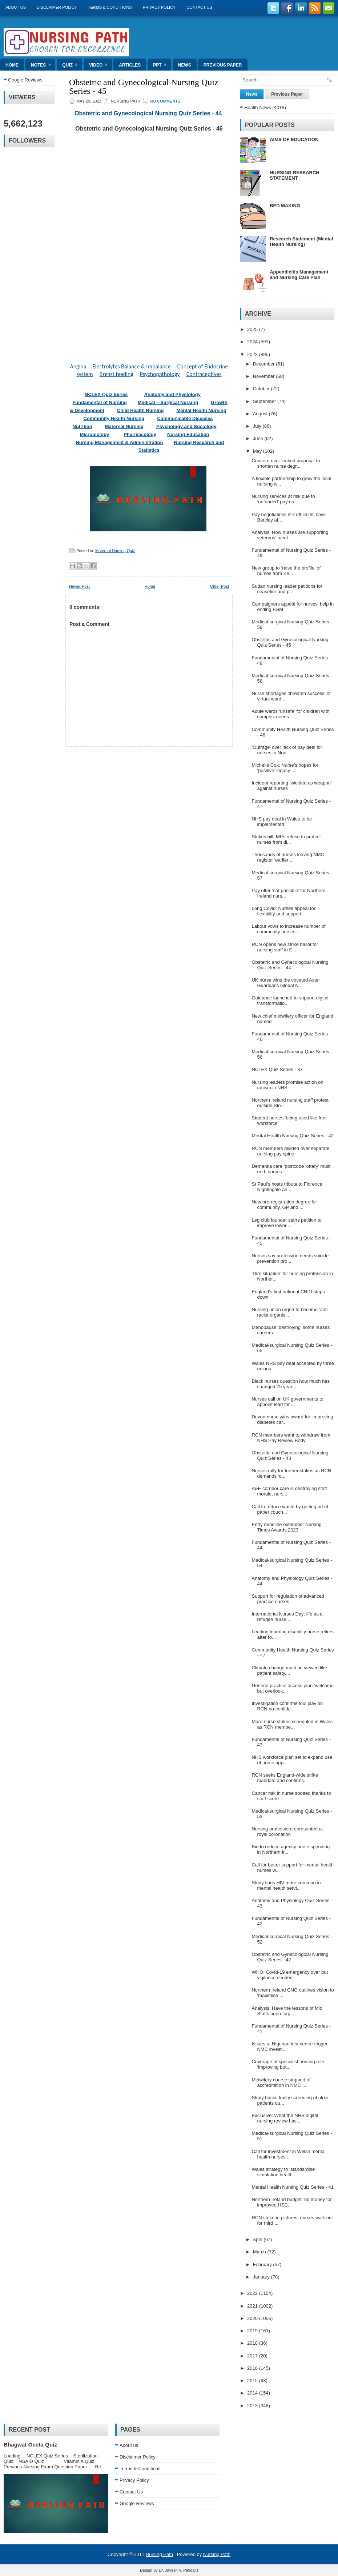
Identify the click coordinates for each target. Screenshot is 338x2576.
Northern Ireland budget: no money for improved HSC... (291, 2202)
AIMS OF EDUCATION (294, 139)
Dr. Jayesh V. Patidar (177, 2570)
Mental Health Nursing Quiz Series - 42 (292, 1135)
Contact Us (199, 7)
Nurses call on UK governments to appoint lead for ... (287, 1401)
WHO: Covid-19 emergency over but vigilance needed (290, 1974)
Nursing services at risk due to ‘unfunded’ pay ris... (283, 499)
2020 (253, 2318)
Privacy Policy (159, 7)
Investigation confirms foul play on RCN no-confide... (287, 1706)
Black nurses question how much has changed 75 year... (291, 1383)
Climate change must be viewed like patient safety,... (289, 1670)
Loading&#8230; (149, 243)
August (261, 413)
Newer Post (79, 586)
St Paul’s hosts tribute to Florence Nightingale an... (287, 1186)
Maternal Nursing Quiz (115, 550)
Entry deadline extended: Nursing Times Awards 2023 (286, 1527)
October (262, 388)
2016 (253, 2368)
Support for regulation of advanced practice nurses (288, 1598)
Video (100, 63)
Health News (257, 107)
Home (12, 65)
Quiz (72, 63)
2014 (253, 2393)
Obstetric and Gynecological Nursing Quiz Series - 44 (149, 113)
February (263, 2264)
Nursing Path (159, 2554)
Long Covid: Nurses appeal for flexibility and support (283, 911)
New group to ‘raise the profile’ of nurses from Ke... (286, 570)
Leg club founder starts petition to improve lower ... (286, 1222)
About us (15, 7)
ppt (162, 63)
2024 (253, 341)
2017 (253, 2356)
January (262, 2277)
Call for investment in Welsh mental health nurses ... (289, 2154)
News (184, 65)
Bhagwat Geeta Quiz (30, 2444)
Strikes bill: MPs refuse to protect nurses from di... (286, 839)
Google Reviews (25, 80)
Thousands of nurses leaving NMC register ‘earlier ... (288, 857)
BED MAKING (285, 205)
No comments (165, 101)
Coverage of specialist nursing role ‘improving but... (288, 2064)
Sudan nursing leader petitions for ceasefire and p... (287, 588)
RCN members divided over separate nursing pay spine (290, 1151)
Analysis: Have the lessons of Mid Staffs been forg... (287, 2010)
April (258, 2239)
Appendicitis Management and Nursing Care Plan (299, 274)
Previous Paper (223, 65)
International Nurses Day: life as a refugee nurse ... (287, 1616)
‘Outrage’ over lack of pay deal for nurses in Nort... (287, 749)
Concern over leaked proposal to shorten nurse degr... (286, 463)
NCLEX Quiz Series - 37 (277, 1069)
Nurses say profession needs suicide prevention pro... (290, 1258)
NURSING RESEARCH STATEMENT (294, 175)
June (259, 438)
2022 (253, 2293)
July (258, 426)
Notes (43, 63)
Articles (130, 65)
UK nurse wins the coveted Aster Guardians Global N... (286, 982)
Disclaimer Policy (57, 7)
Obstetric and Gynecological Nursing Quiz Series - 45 (143, 86)
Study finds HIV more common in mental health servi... (286, 1885)
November (264, 376)
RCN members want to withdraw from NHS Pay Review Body (291, 1437)
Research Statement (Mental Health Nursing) (301, 241)
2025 (253, 329)
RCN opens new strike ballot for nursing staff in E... (285, 947)
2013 (253, 2405)
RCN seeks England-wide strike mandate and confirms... (285, 1777)
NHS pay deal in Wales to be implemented (282, 821)
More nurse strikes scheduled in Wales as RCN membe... (292, 1724)
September (265, 401)
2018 (253, 2343)
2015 (253, 2380)
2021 (253, 2306)
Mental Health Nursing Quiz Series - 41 (292, 2187)
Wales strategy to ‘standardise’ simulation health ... (283, 2171)
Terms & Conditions (110, 7)
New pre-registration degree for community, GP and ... (284, 1204)
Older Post (219, 586)
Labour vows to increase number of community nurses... (288, 928)
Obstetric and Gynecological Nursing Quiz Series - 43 (290, 1455)
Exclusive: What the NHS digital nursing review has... (285, 2118)
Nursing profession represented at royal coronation (287, 1831)
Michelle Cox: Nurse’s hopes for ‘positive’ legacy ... (285, 767)
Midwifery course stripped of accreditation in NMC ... (281, 2082)
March (260, 2252)
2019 (253, 2330)
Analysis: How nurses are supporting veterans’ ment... (290, 535)
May (258, 451)
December (264, 364)
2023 (253, 354)
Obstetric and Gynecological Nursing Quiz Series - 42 (290, 1957)
